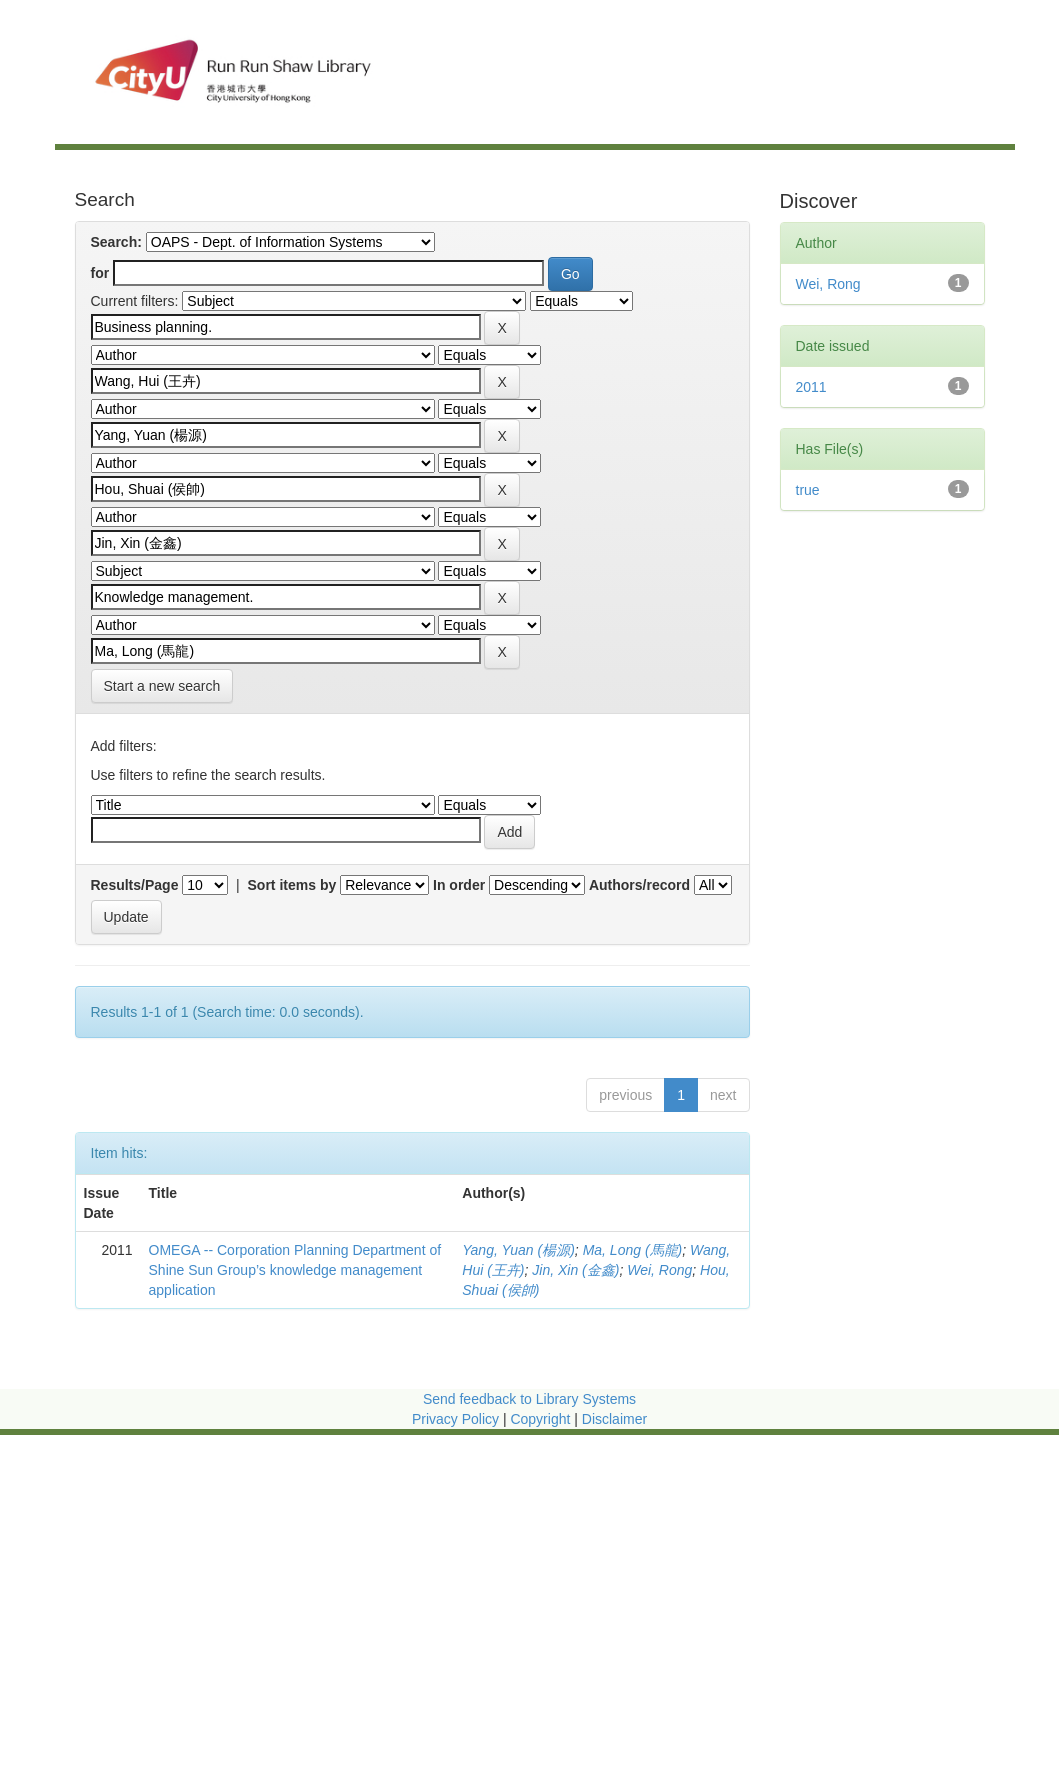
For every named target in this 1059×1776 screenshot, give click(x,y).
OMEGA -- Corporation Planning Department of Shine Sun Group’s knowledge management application (295, 1270)
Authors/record (639, 885)
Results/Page (135, 885)
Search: (116, 242)
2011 (811, 387)
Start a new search (162, 686)
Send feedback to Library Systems (529, 1399)
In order (459, 885)
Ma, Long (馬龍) (633, 1250)
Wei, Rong (659, 1270)
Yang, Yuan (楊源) (518, 1250)
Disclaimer (614, 1419)
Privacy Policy (455, 1419)
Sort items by (292, 885)
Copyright (542, 1419)
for (100, 273)
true (808, 490)
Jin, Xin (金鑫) (575, 1270)
